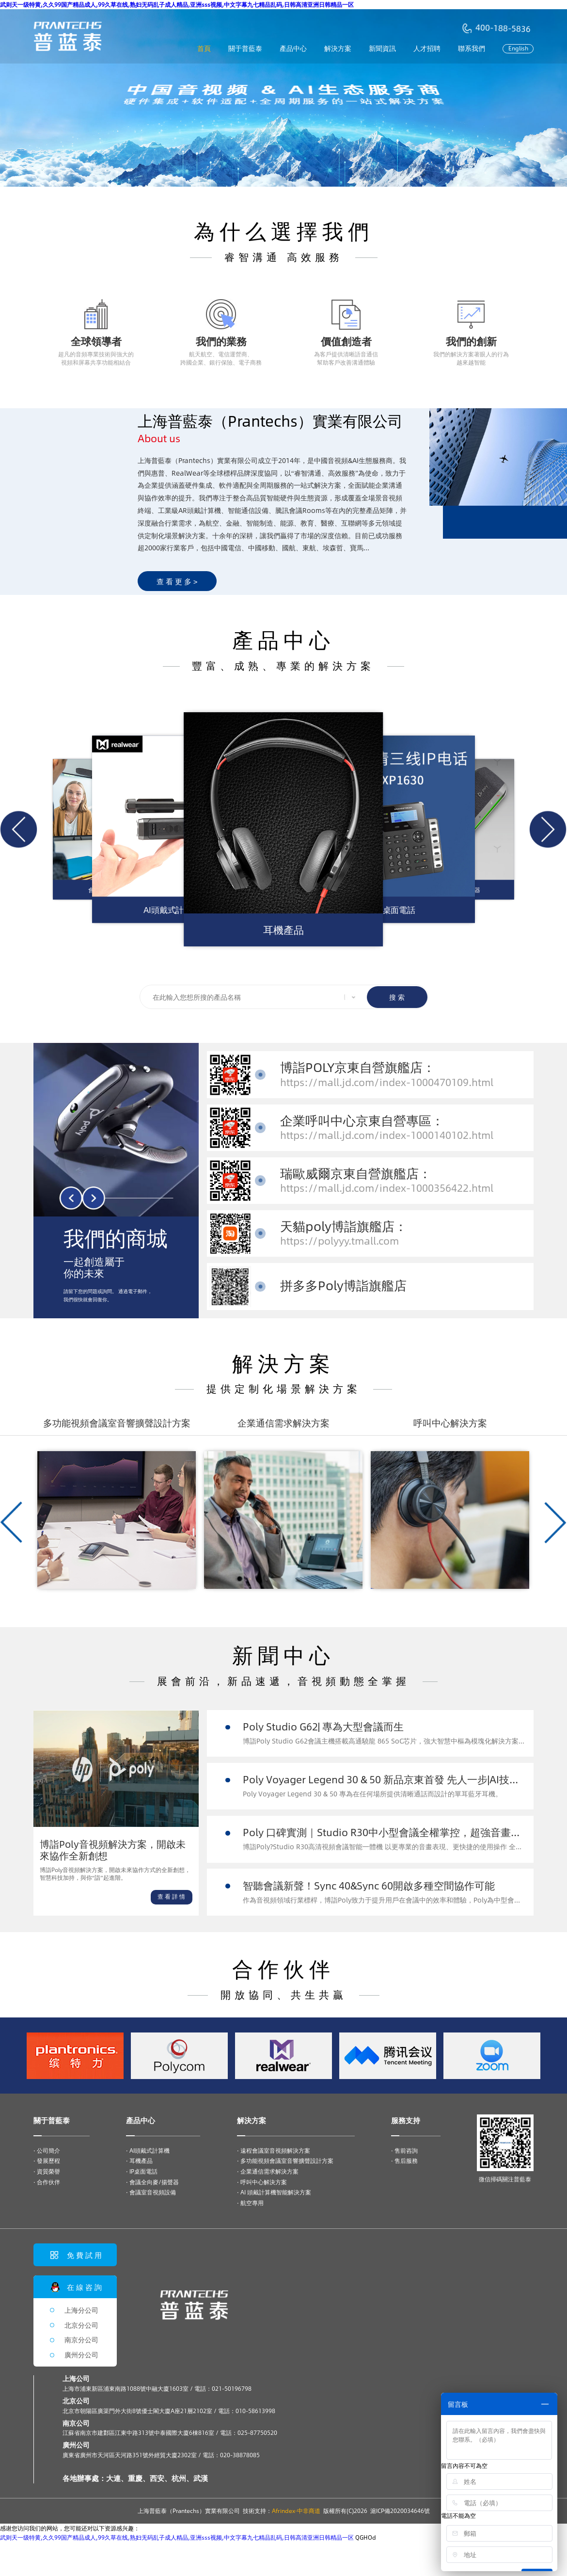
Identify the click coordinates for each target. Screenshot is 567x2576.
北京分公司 (81, 2325)
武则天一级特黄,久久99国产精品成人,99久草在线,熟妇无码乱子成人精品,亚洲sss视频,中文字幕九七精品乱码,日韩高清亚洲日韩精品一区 (177, 4)
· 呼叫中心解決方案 (262, 2181)
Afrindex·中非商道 (296, 2510)
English (518, 48)
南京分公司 (81, 2339)
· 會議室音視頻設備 (151, 2192)
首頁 (204, 48)
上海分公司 (81, 2310)
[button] (18, 829)
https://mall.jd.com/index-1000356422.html (386, 1188)
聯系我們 (471, 48)
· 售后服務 (404, 2160)
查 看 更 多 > (177, 581)
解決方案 (337, 48)
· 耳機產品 (139, 2160)
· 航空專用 (250, 2202)
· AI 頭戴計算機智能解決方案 (274, 2192)
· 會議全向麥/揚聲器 (152, 2181)
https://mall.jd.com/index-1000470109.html (386, 1082)
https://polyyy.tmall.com (339, 1240)
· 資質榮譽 (46, 2171)
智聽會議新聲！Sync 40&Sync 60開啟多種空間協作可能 (369, 1885)
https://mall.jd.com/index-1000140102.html (386, 1135)
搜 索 (397, 997)
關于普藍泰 (245, 48)
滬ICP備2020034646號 (400, 2510)
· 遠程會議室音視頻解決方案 (273, 2150)
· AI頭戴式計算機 (148, 2150)
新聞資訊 (382, 48)
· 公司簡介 (46, 2150)
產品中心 (293, 48)
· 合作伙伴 (46, 2181)
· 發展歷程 (46, 2160)
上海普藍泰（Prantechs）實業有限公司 (189, 2510)
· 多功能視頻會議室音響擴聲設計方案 (285, 2160)
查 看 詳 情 (171, 1896)
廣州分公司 (81, 2355)
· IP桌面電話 (142, 2171)
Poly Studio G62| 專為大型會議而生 (323, 1726)
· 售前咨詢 (404, 2150)
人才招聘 (427, 48)
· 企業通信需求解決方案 (268, 2171)
